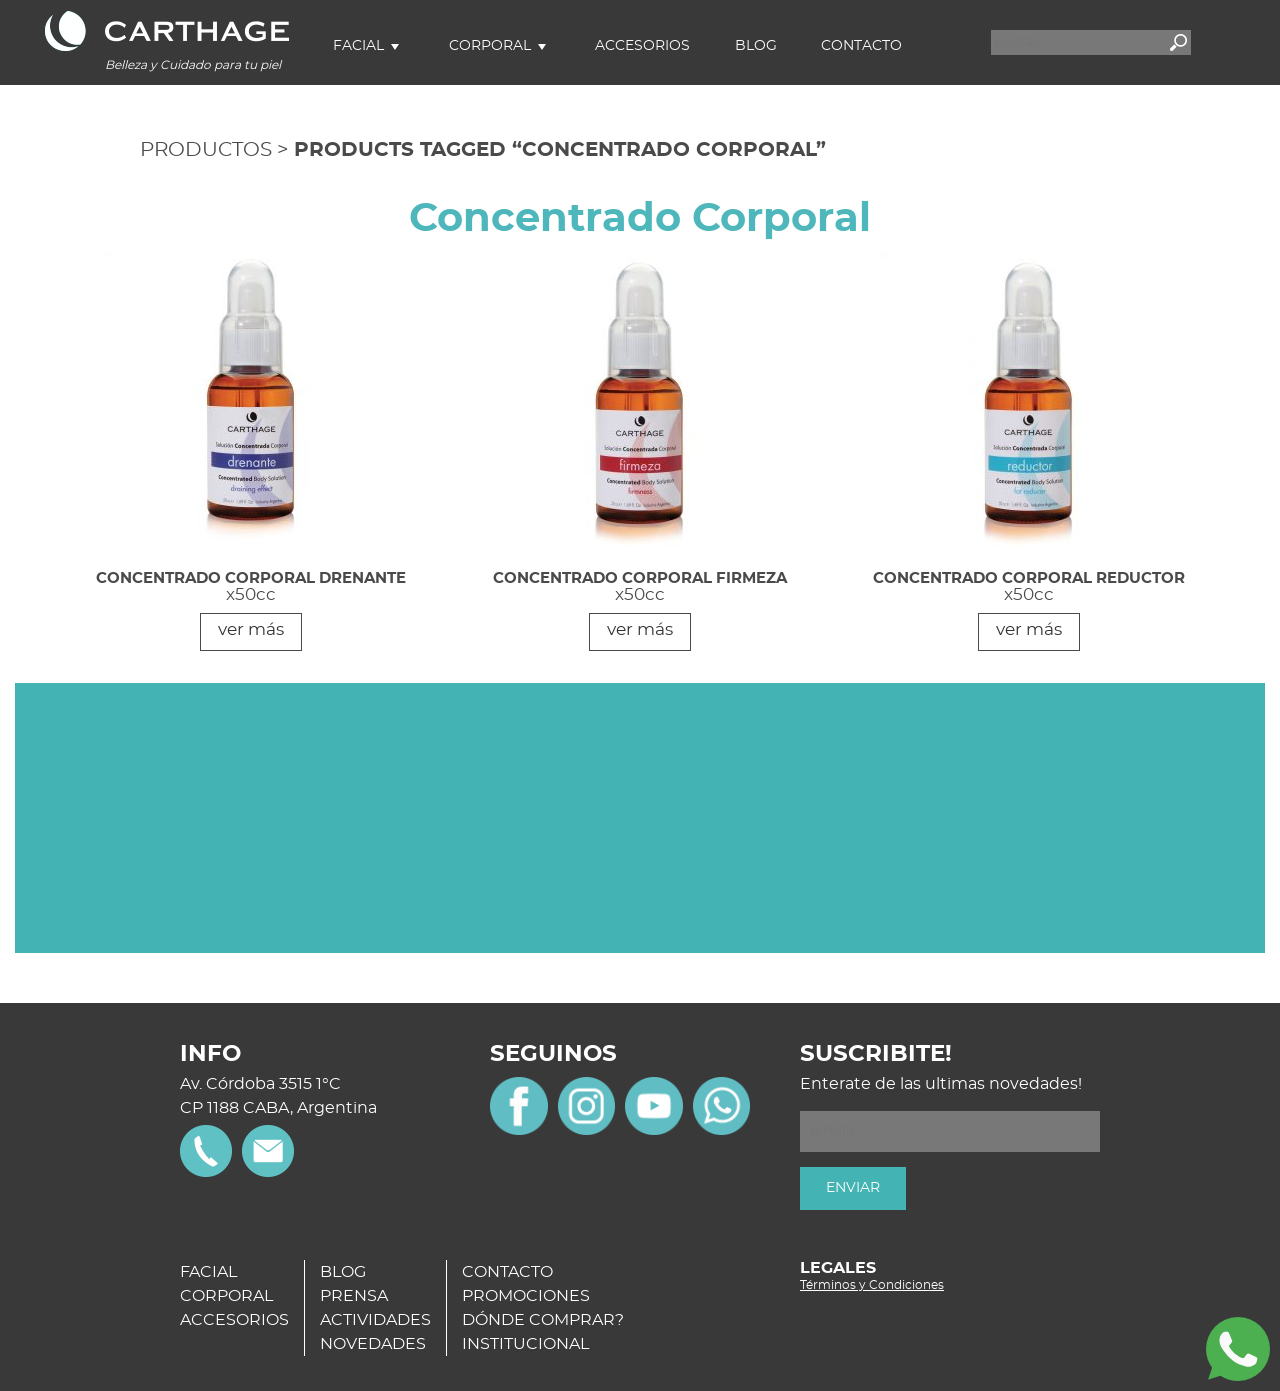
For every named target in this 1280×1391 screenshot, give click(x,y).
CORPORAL (226, 1296)
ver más (251, 629)
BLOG (343, 1272)
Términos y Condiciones (872, 1285)
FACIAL (208, 1272)
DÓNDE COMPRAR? (543, 1320)
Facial (358, 46)
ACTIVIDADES (375, 1320)
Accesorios (642, 46)
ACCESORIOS (234, 1320)
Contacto (861, 46)
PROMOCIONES (526, 1296)
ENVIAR (853, 1188)
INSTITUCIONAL (525, 1344)
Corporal (490, 46)
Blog (756, 46)
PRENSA (354, 1296)
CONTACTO (507, 1272)
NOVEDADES (373, 1344)
